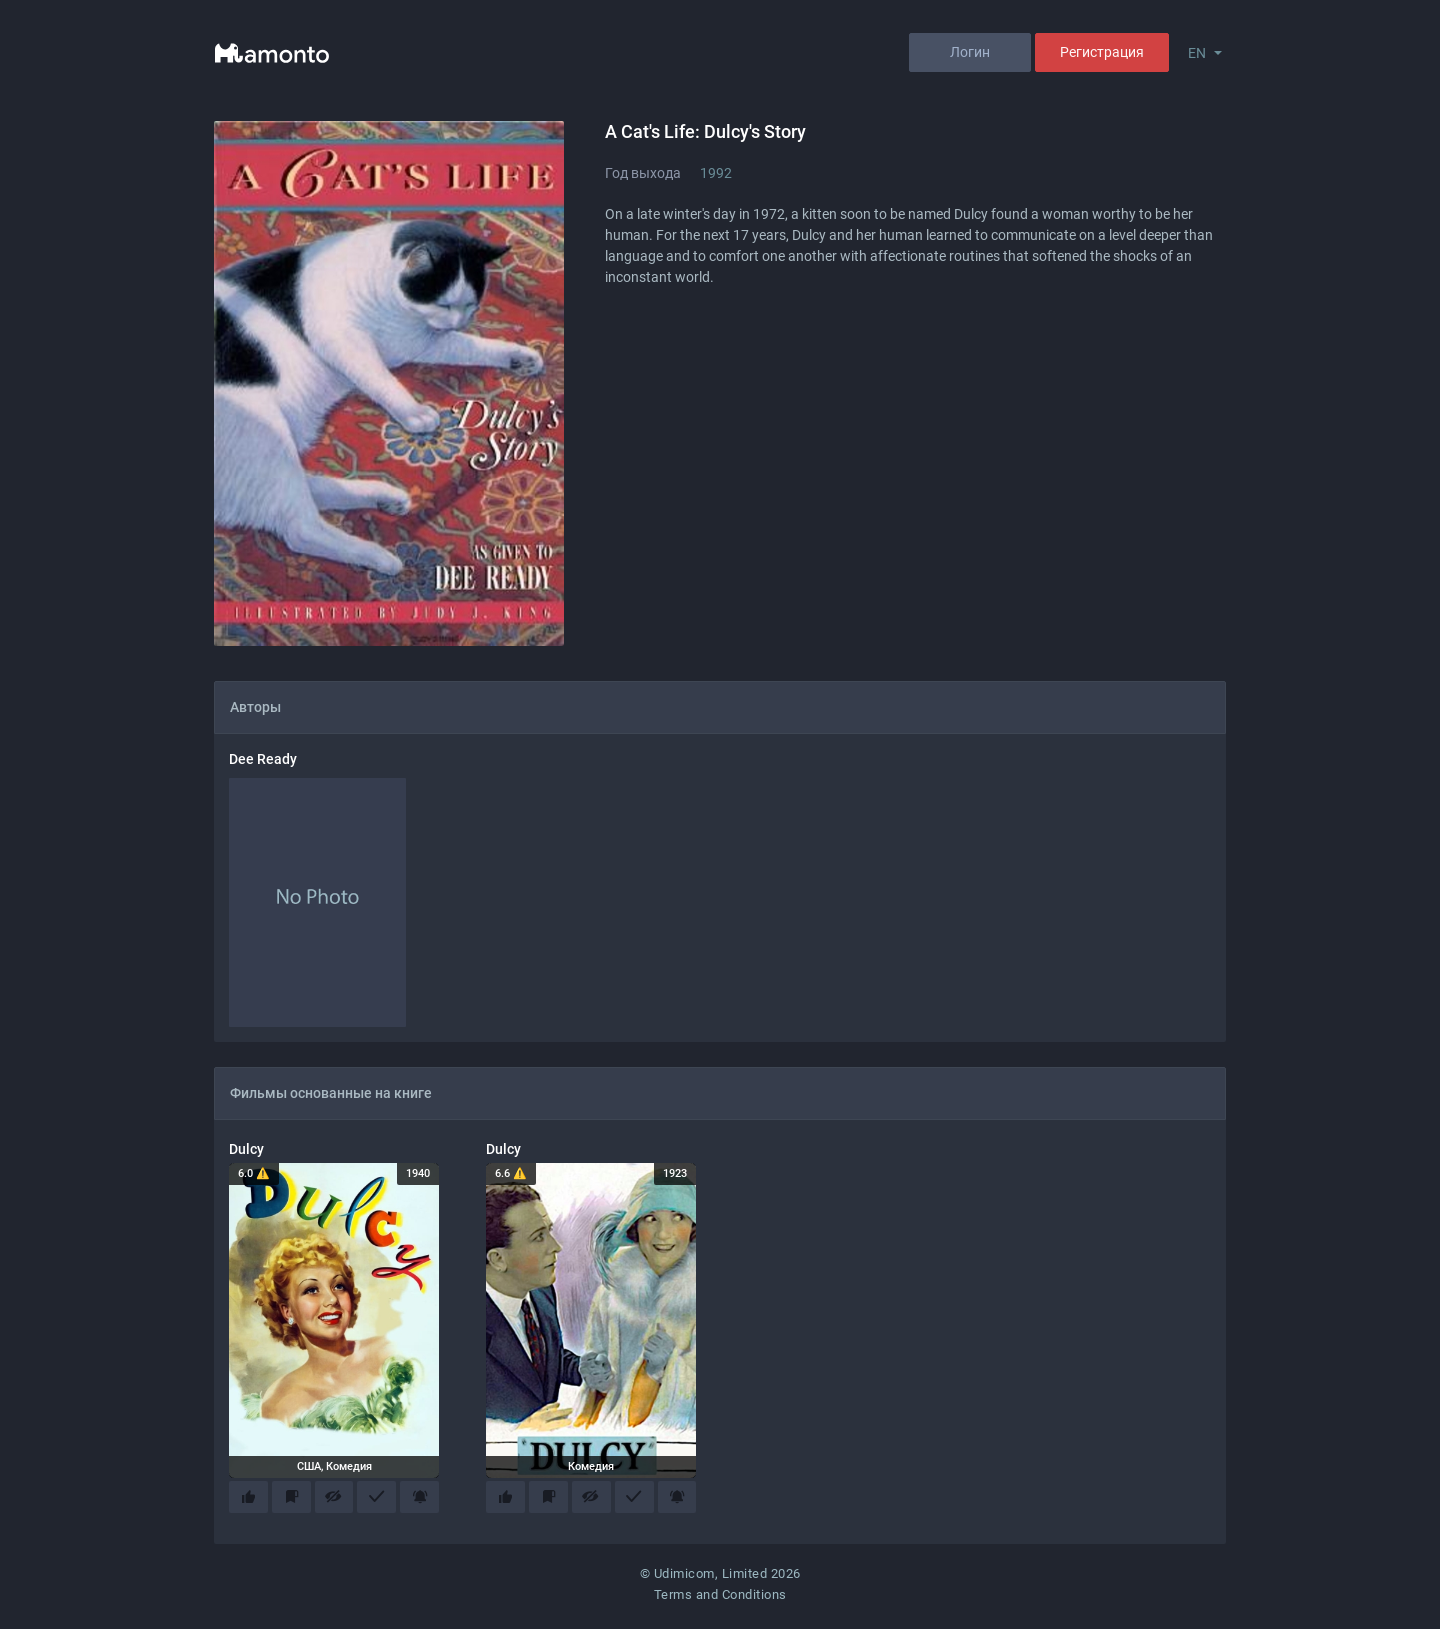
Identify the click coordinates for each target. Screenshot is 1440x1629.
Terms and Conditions (720, 1599)
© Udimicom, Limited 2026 (720, 1577)
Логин (970, 52)
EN (1197, 53)
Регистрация (1102, 52)
